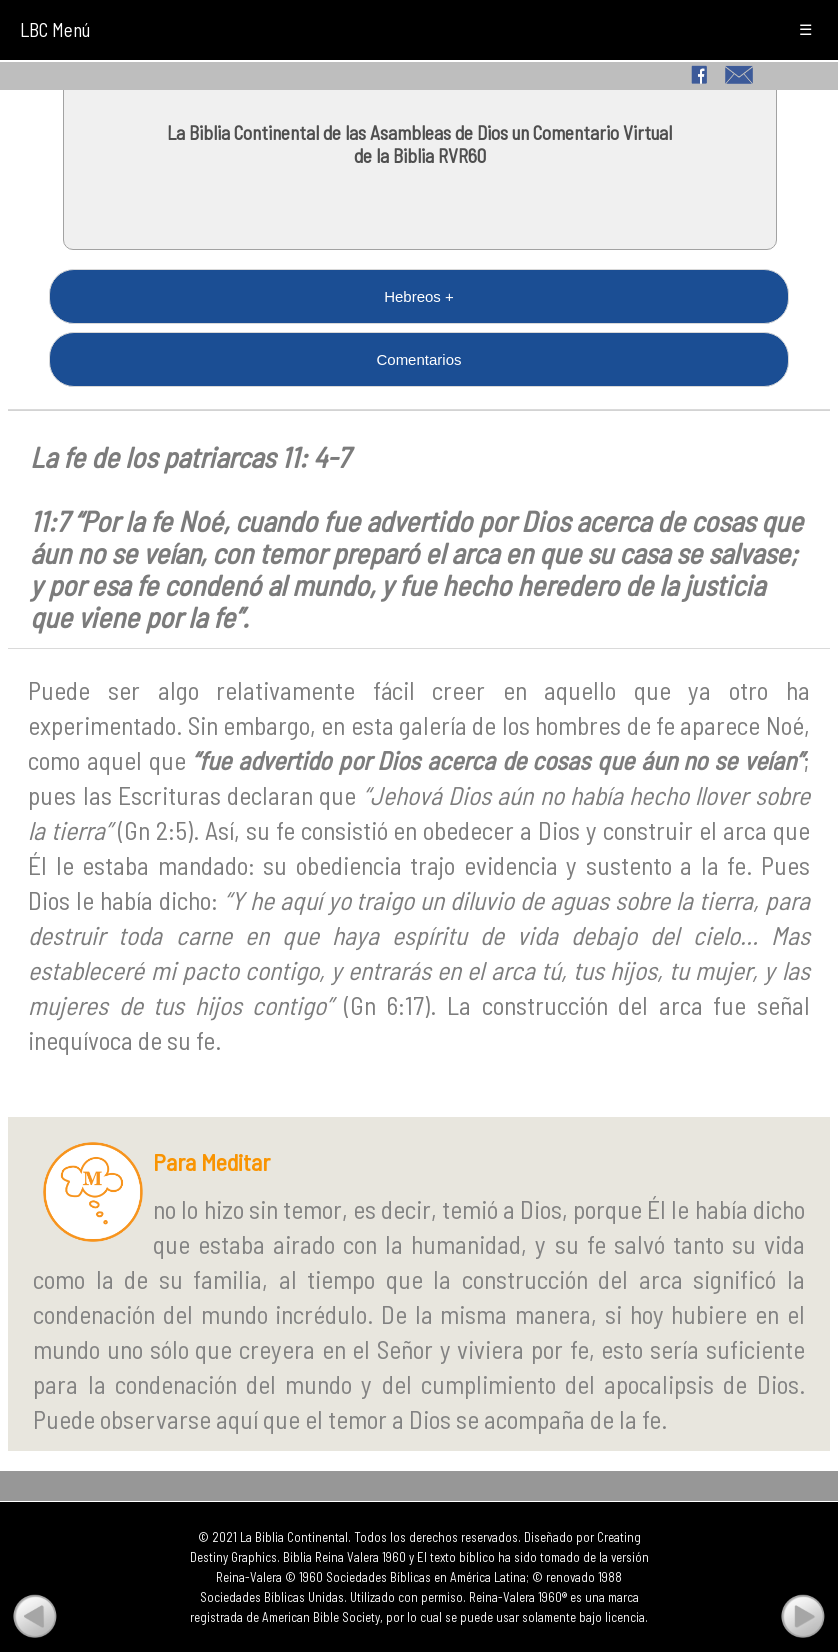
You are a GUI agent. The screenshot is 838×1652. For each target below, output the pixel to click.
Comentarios (418, 359)
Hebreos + (419, 296)
